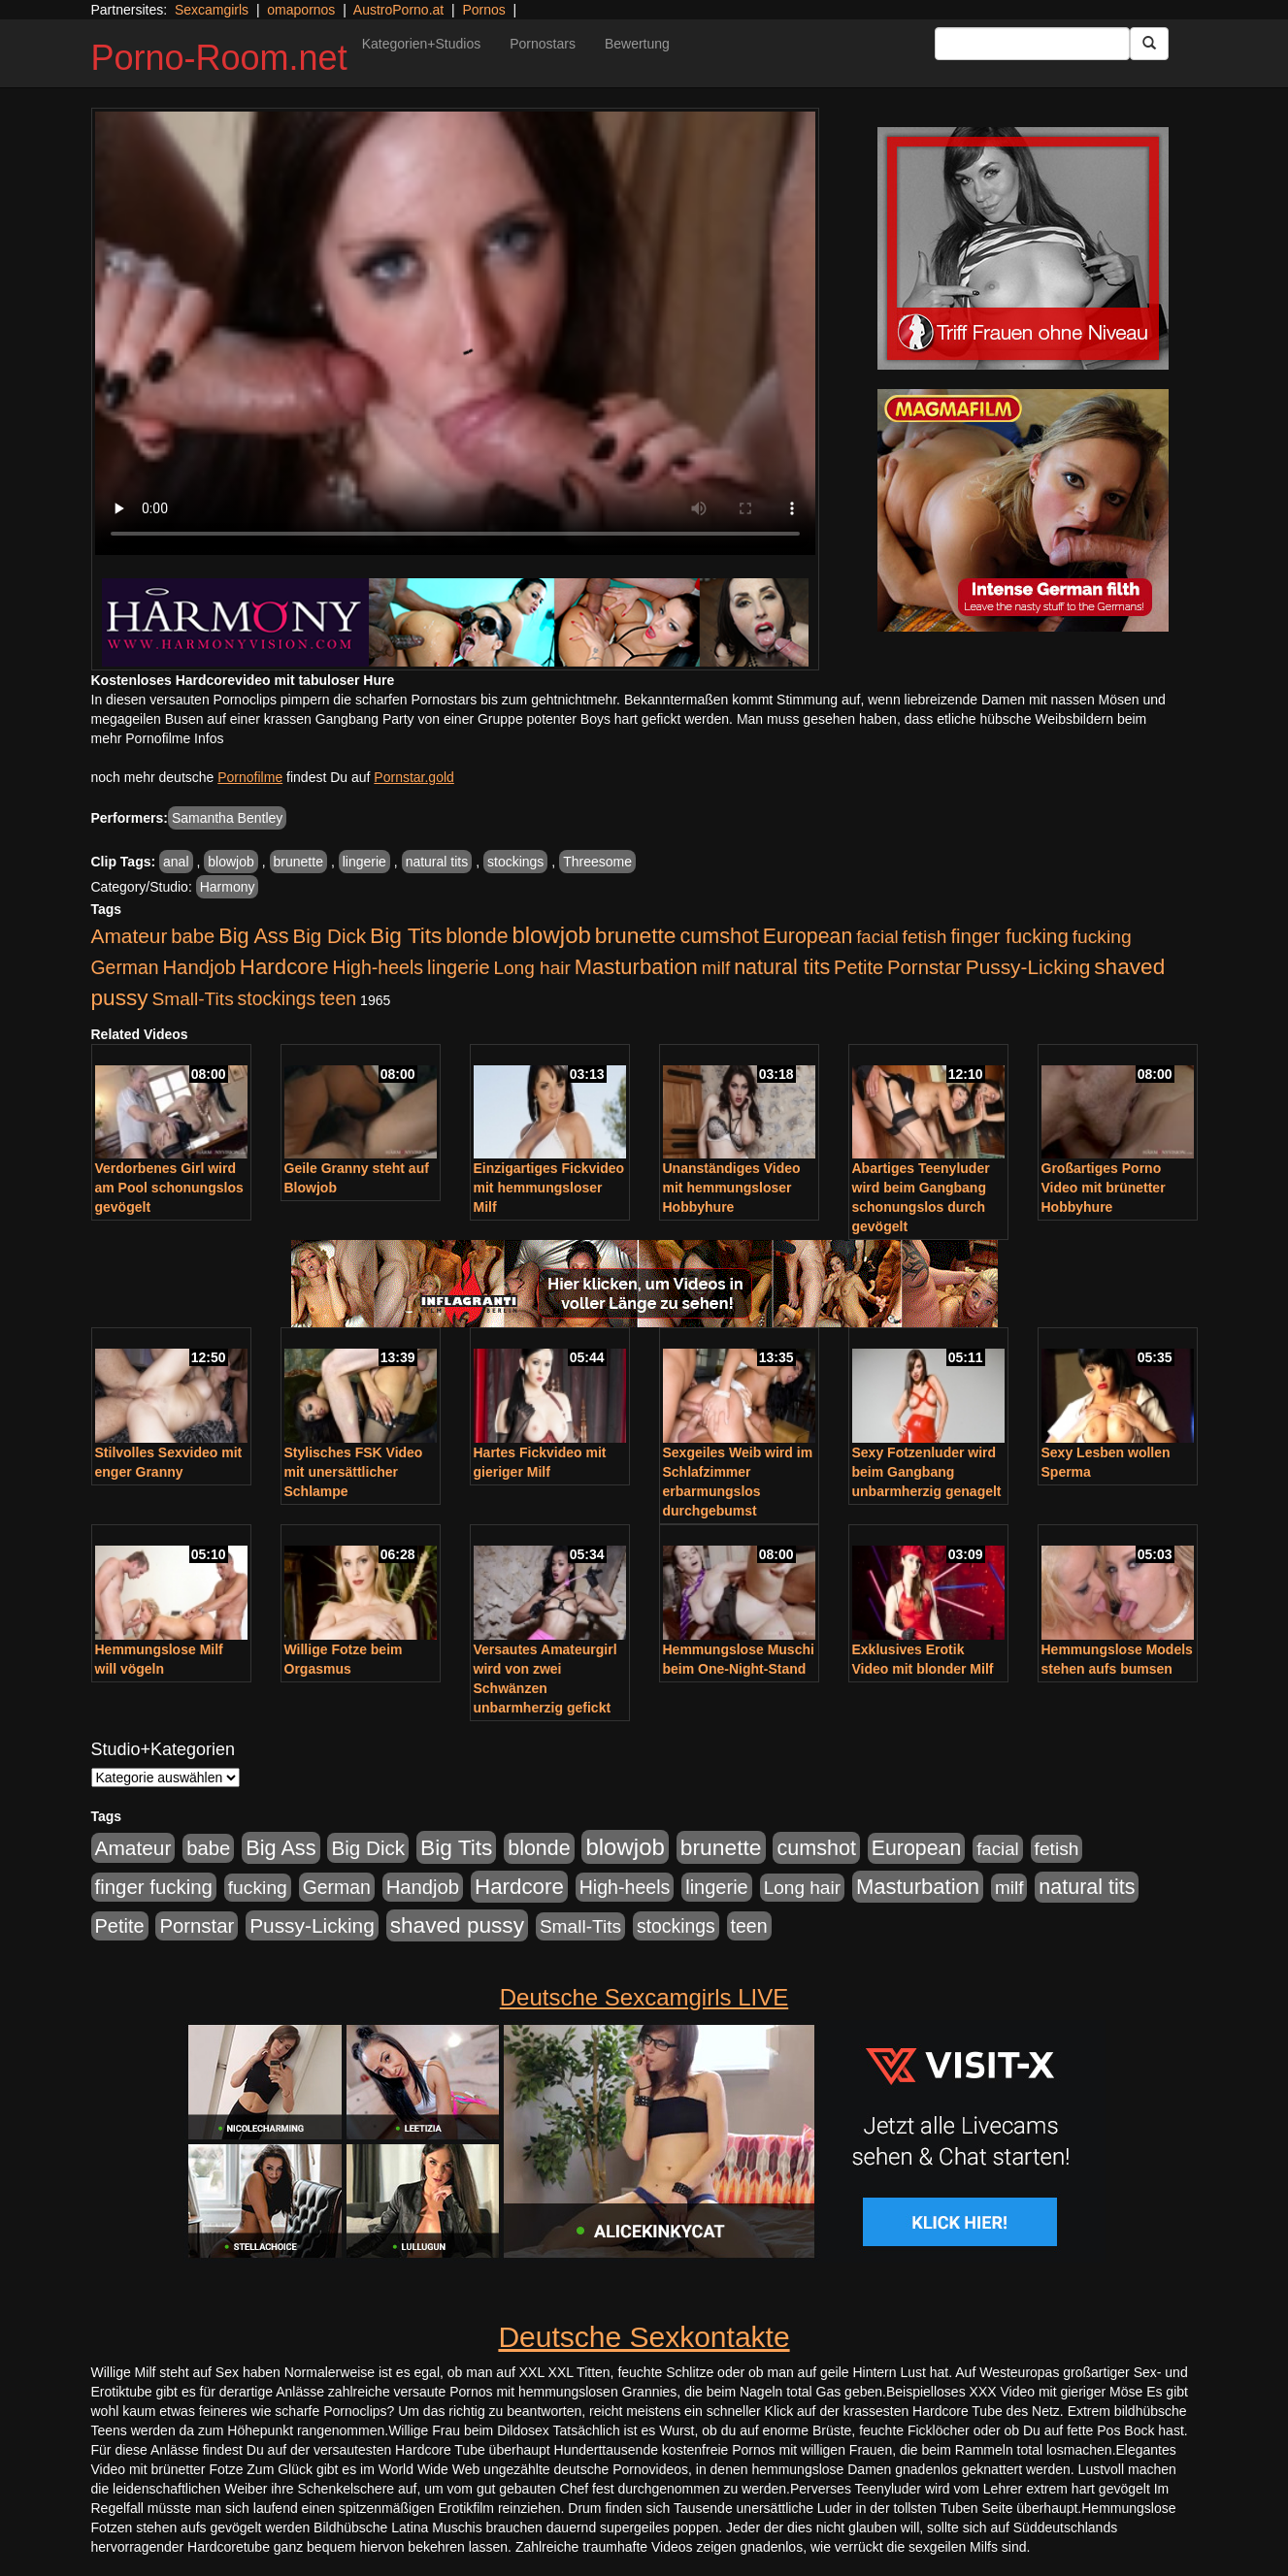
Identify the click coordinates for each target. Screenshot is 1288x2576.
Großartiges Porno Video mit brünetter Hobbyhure (1103, 1187)
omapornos (301, 9)
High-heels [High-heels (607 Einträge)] (378, 967)
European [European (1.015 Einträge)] (808, 936)
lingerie (364, 861)
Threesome (597, 861)
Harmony (227, 887)
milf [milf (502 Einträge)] (716, 968)
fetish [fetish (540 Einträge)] (925, 937)
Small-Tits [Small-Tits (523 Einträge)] (192, 999)
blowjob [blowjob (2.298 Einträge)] (551, 935)
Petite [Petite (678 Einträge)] (858, 967)
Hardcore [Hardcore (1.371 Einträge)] (284, 967)
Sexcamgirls (211, 9)
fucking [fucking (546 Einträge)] (1102, 937)
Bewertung (637, 43)
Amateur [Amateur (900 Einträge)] (129, 936)
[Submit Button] (1149, 43)
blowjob (230, 861)
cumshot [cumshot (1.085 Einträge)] (718, 936)
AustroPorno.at (398, 9)
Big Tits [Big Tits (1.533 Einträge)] (406, 935)
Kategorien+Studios (421, 43)
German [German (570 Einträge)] (125, 967)
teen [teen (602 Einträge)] (337, 998)
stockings (515, 861)
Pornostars (543, 43)
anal (175, 861)
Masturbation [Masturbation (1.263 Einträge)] (636, 967)
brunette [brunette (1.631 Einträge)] (636, 935)
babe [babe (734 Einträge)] (193, 936)
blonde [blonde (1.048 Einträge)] (477, 936)
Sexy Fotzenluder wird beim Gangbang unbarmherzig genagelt (927, 1472)
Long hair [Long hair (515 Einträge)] (531, 968)
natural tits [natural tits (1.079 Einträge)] (782, 967)
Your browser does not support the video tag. (455, 333)
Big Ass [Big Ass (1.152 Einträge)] (253, 936)
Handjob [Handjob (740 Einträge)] (199, 967)
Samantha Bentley (227, 818)
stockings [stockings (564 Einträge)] (277, 998)
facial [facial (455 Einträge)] (877, 937)
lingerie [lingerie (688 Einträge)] (458, 967)
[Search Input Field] (1032, 43)
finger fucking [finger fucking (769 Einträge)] (1009, 936)
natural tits (437, 861)
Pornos (483, 9)
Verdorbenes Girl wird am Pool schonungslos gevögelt (169, 1187)
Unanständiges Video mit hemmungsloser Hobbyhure (732, 1187)
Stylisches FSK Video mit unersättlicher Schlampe (353, 1472)
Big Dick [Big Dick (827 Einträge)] (329, 936)
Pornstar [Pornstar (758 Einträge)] (924, 967)
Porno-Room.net (219, 58)
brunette (298, 861)
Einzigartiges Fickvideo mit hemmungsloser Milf (549, 1187)
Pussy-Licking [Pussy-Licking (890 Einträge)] (1028, 967)
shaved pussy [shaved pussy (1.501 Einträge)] (457, 1925)
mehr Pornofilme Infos (157, 738)
